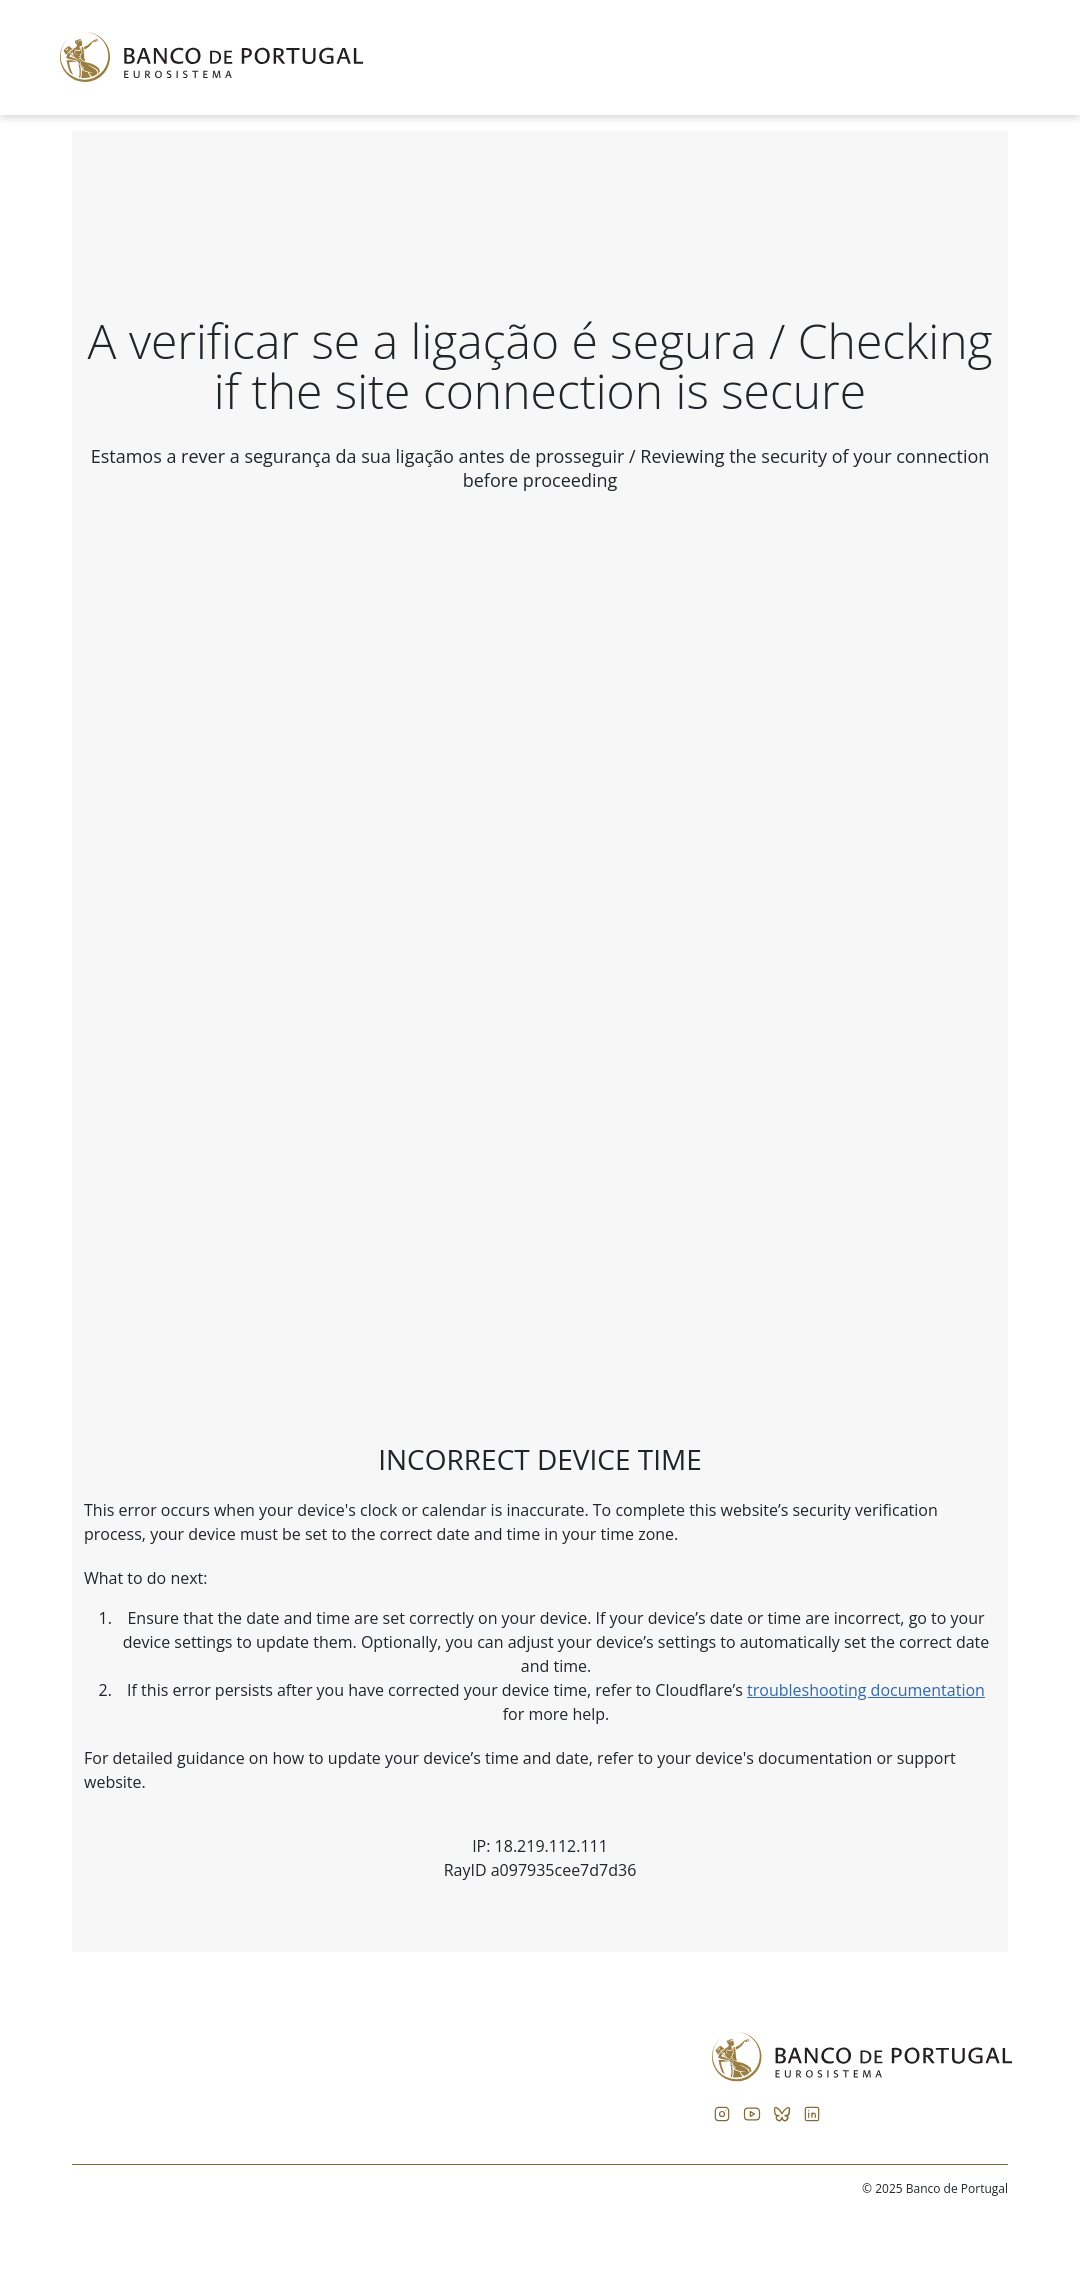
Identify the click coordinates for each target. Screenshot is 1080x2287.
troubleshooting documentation (866, 1690)
